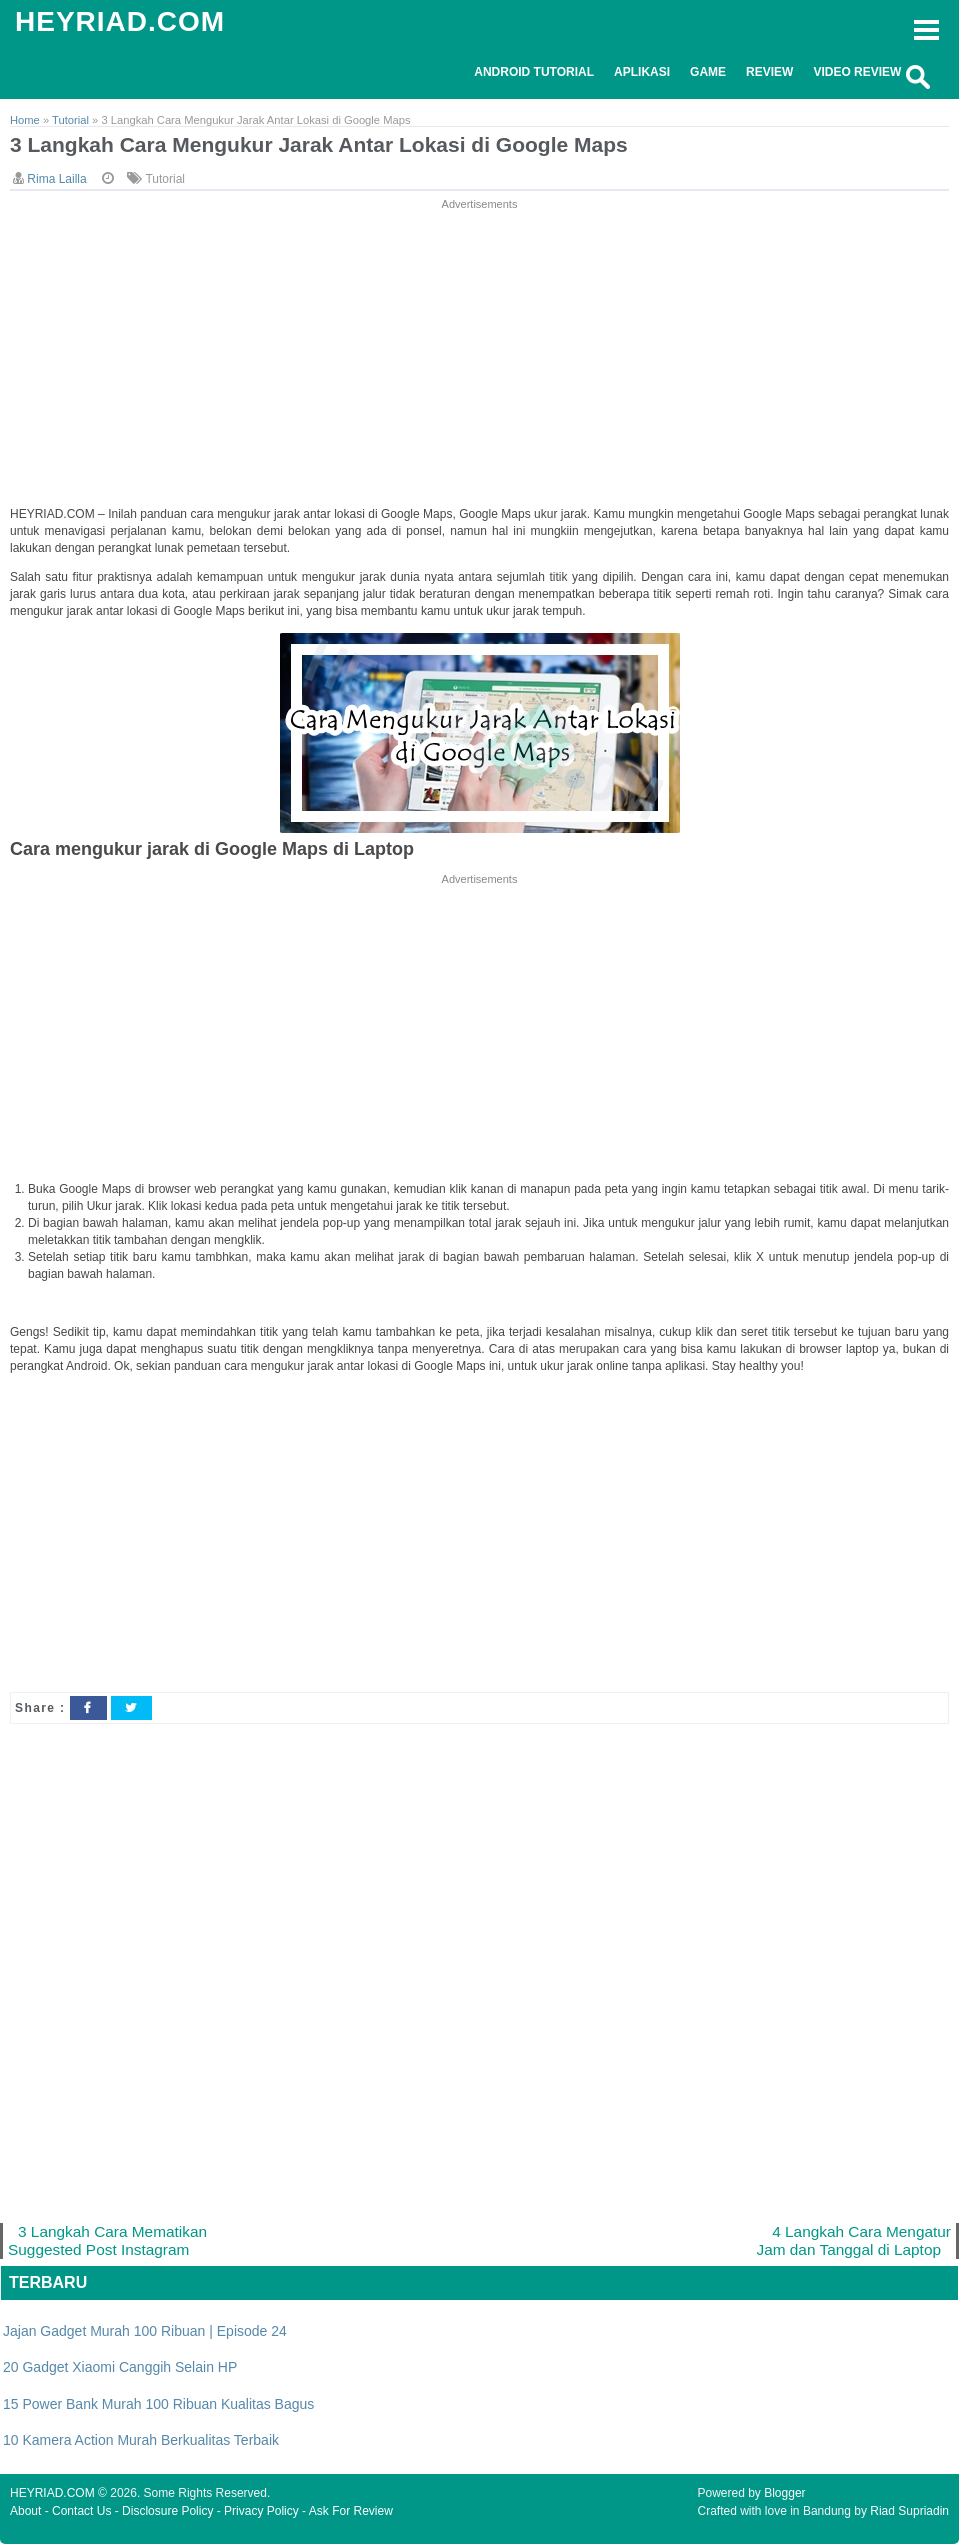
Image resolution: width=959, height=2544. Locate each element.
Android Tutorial (534, 72)
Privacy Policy (261, 2511)
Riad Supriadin (909, 2511)
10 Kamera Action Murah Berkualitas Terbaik (141, 2440)
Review (769, 72)
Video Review (857, 72)
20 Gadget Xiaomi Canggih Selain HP (120, 2367)
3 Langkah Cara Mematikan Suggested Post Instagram (107, 2240)
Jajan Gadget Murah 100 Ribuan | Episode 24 (145, 2331)
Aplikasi (642, 72)
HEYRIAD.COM (120, 21)
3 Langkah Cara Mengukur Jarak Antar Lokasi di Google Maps (319, 144)
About (25, 2511)
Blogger (784, 2493)
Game (708, 72)
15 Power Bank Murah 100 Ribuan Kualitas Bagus (158, 2404)
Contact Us (81, 2511)
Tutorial (165, 179)
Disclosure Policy (167, 2511)
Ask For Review (351, 2511)
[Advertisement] (480, 354)
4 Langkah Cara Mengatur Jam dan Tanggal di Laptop (853, 2240)
